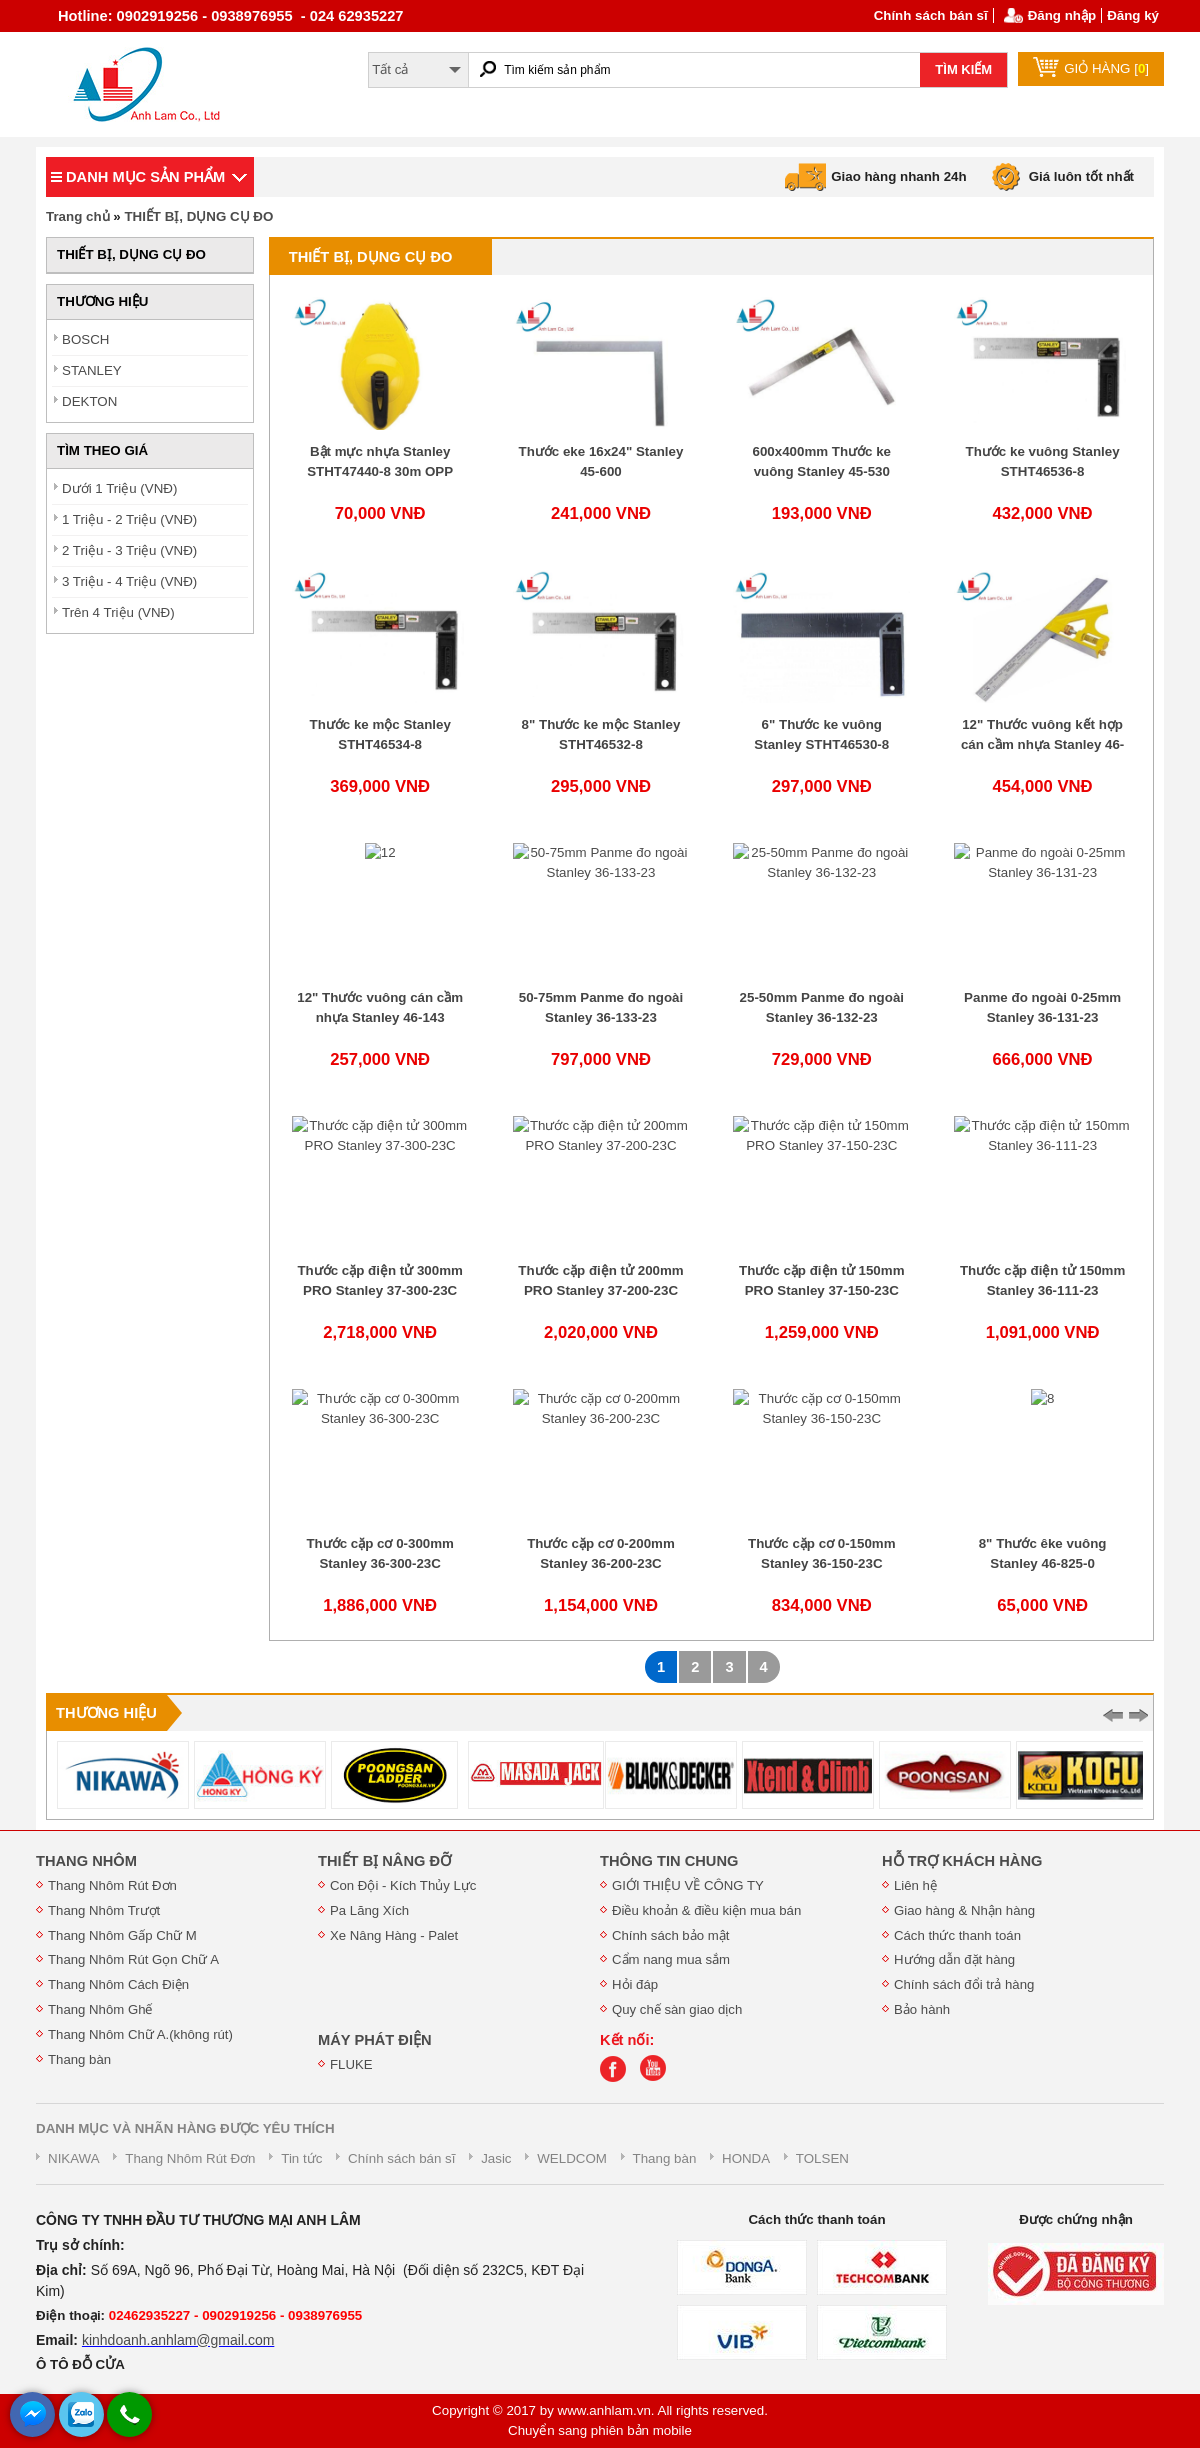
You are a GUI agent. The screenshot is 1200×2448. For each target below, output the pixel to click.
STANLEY (92, 370)
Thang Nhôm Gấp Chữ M (122, 1935)
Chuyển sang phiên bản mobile (600, 2430)
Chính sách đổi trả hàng (964, 1984)
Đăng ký (1133, 15)
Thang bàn (79, 2059)
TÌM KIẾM (963, 69)
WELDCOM (572, 2158)
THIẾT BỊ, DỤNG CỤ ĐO (198, 216)
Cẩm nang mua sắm (671, 1959)
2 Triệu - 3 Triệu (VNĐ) (129, 550)
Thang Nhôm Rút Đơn (112, 1885)
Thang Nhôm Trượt (104, 1910)
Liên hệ (915, 1885)
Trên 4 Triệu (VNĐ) (118, 612)
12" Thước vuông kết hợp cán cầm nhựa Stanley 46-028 (1042, 744)
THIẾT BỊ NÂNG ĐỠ (384, 1861)
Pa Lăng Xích (369, 1910)
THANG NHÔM (86, 1861)
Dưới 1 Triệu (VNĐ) (119, 488)
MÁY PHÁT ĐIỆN (375, 2040)
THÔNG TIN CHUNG (669, 1861)
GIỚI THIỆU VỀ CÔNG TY (688, 1885)
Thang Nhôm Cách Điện (118, 1984)
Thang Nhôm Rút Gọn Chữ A (133, 1959)
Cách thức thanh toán (957, 1935)
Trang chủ (78, 216)
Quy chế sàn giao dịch (677, 2009)
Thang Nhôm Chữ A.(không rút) (140, 2034)
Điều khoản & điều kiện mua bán (706, 1910)
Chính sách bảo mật (670, 1935)
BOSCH (85, 339)
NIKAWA (74, 2158)
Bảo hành (922, 2009)
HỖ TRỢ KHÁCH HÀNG (962, 1861)
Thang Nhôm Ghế (100, 2009)
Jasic (496, 2158)
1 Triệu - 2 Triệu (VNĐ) (129, 519)
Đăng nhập (1062, 15)
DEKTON (89, 401)
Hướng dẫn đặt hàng (954, 1959)
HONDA (746, 2158)
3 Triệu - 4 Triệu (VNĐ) (129, 581)
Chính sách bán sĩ (931, 15)
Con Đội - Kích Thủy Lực (403, 1885)
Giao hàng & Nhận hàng (964, 1910)
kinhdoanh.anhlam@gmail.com (178, 2340)
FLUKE (351, 2064)
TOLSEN (822, 2158)
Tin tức (301, 2158)
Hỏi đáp (635, 1984)
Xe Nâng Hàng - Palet (394, 1935)
